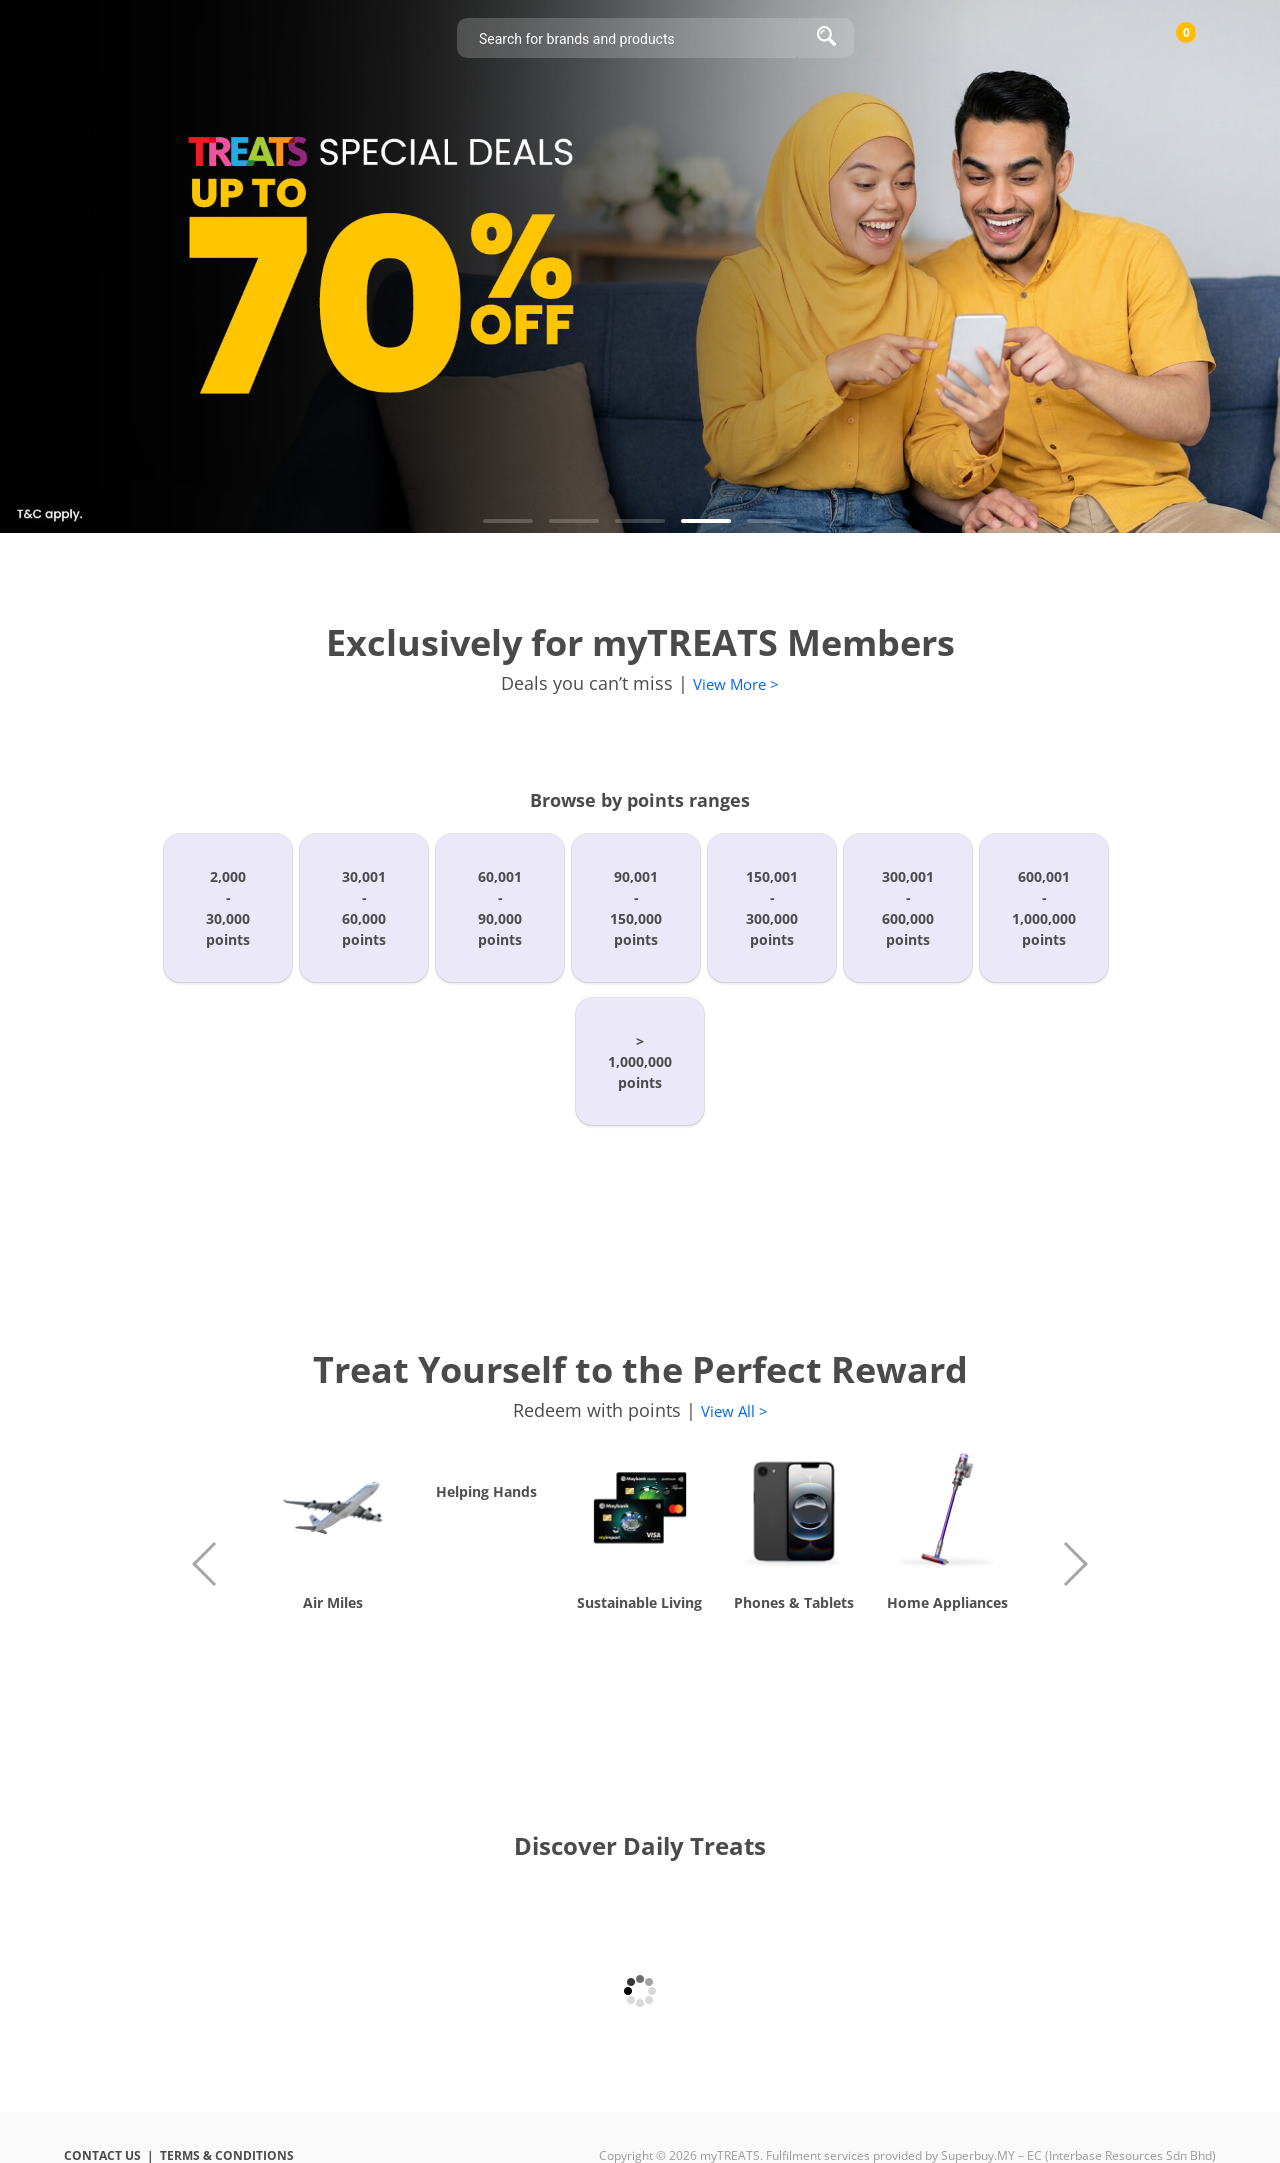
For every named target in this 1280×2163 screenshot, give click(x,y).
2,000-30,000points (228, 908)
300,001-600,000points (908, 908)
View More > (736, 684)
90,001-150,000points (636, 908)
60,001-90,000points (500, 908)
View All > (734, 1411)
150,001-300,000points (772, 908)
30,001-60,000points (364, 908)
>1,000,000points (640, 1061)
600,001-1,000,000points (1044, 908)
